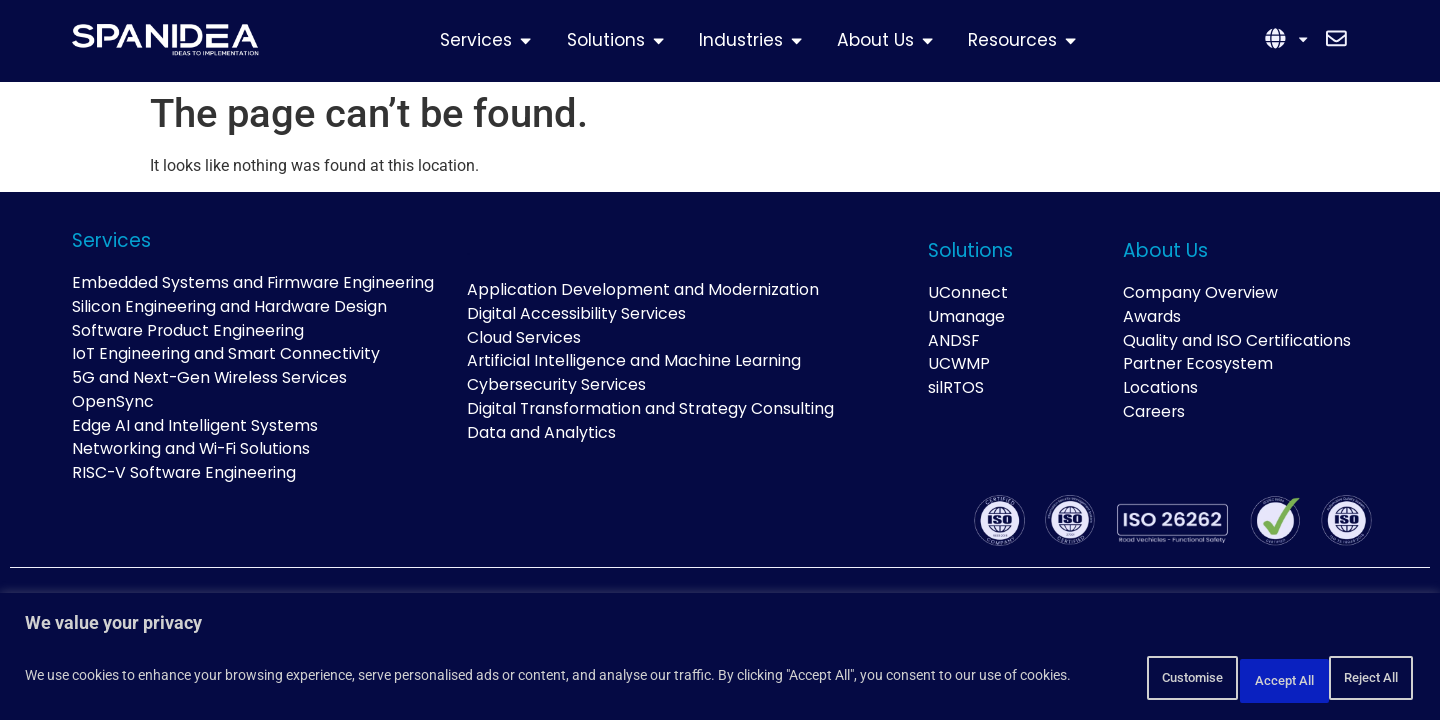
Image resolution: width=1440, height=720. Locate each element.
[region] (720, 660)
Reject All (1225, 679)
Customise (1095, 679)
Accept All (1354, 679)
